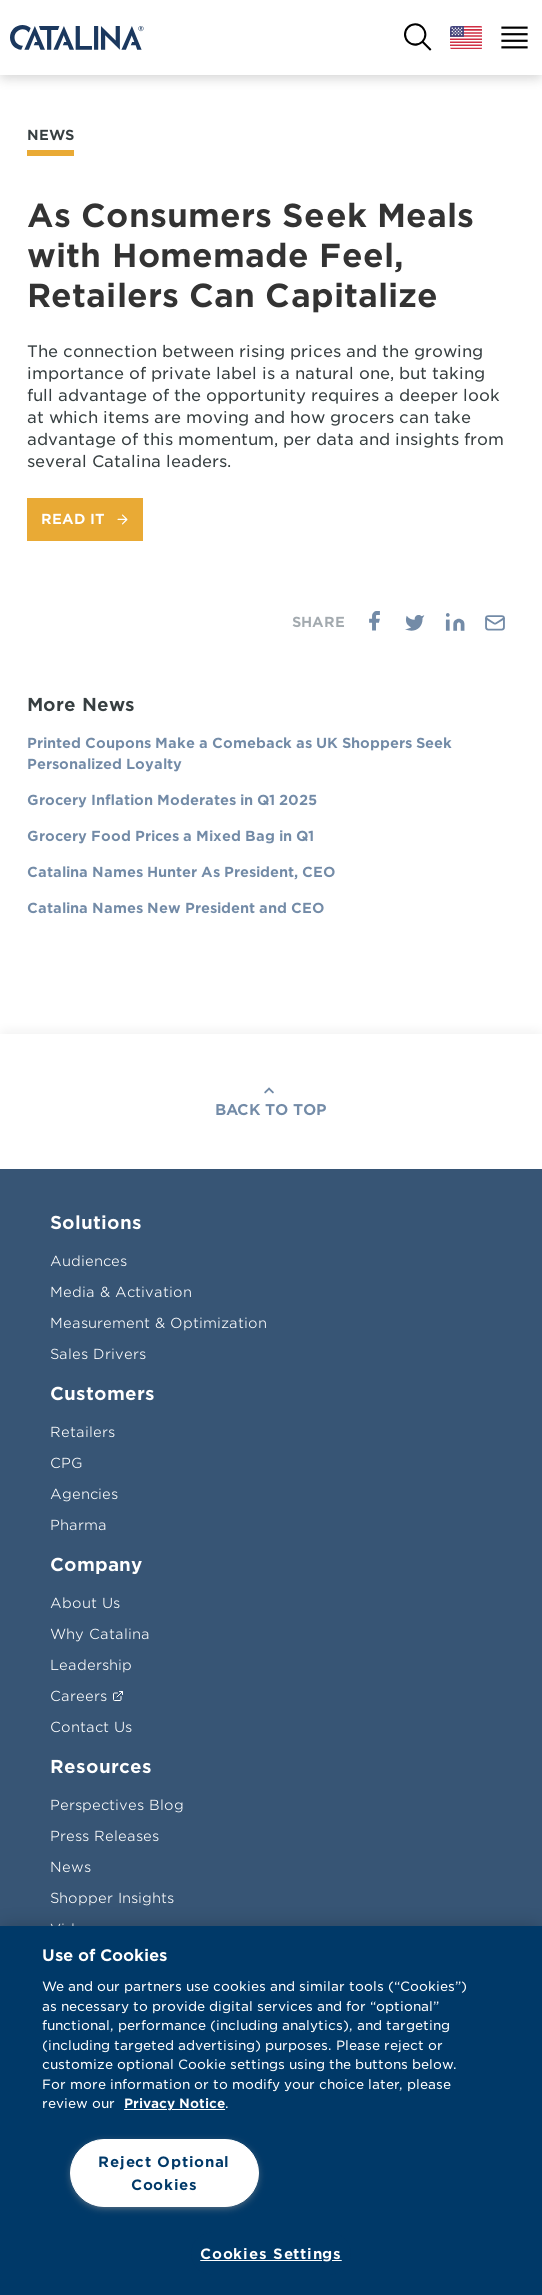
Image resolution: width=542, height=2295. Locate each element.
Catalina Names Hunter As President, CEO (181, 872)
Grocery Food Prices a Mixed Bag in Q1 (170, 836)
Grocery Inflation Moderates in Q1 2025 (172, 800)
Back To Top (271, 1110)
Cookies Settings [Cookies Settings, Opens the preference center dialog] (271, 2253)
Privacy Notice (174, 2103)
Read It (73, 519)
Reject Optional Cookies (164, 2173)
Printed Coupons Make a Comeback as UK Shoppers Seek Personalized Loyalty (239, 753)
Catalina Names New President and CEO (175, 908)
